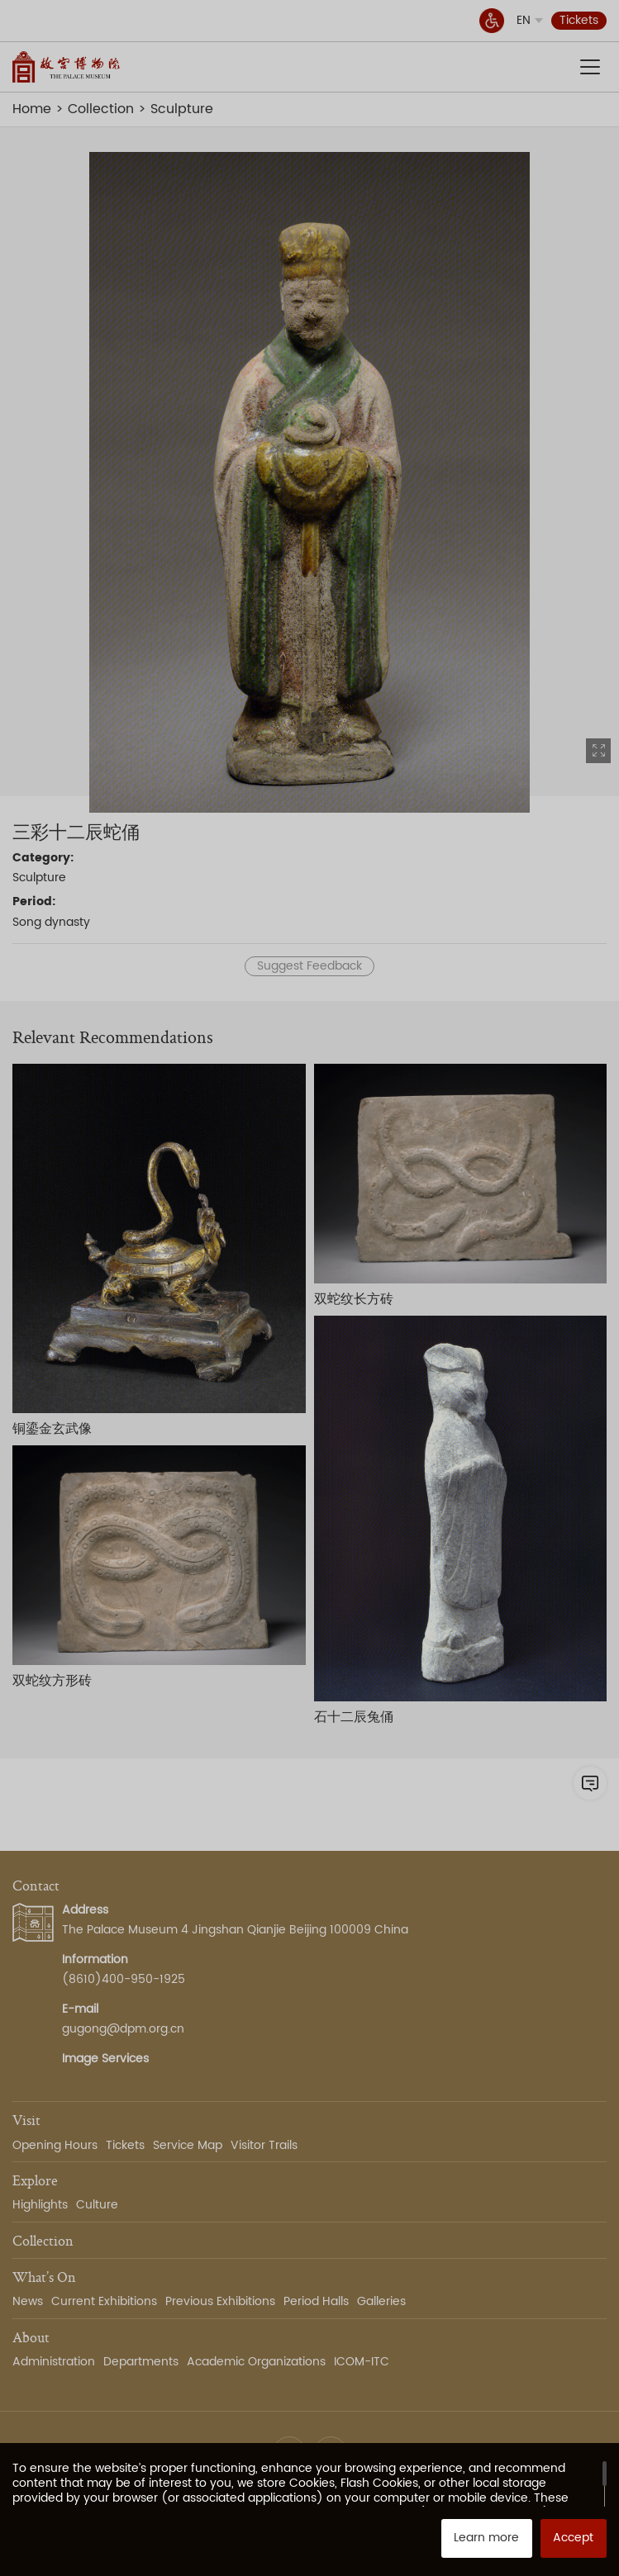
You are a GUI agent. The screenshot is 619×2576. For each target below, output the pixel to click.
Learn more (486, 2537)
